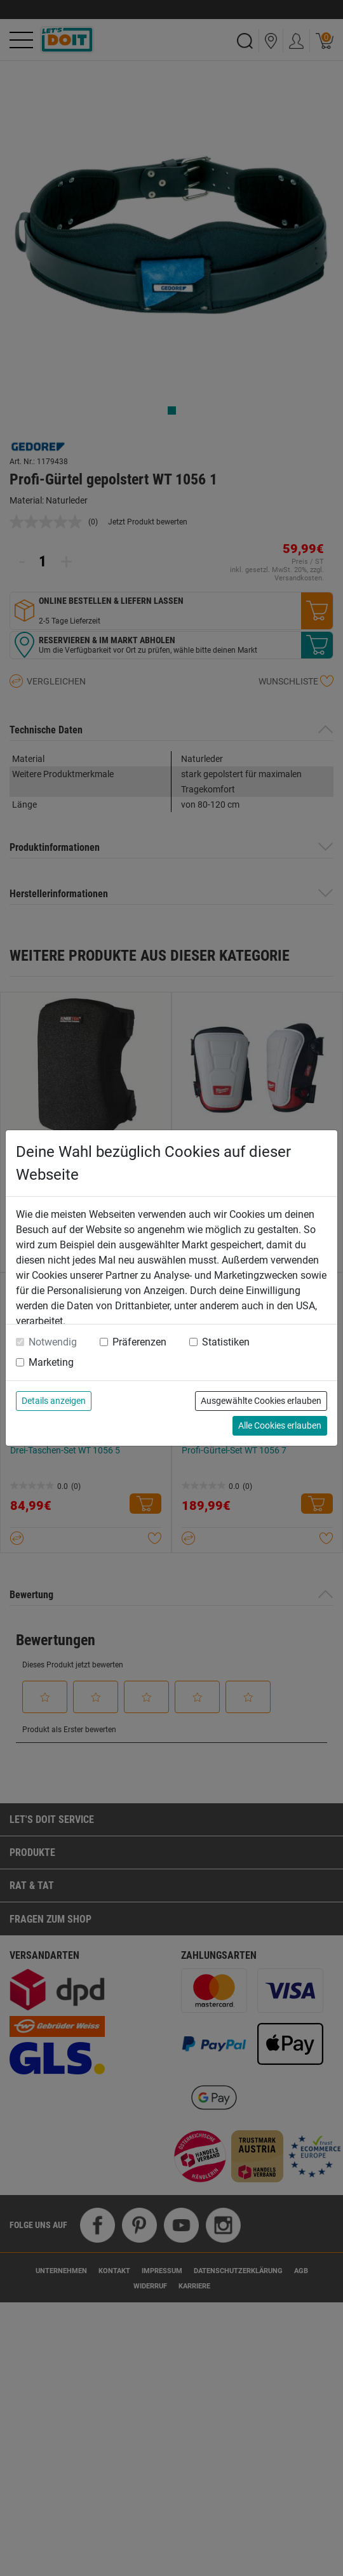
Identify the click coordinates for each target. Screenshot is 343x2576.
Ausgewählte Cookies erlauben (261, 1401)
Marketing (51, 1362)
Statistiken (226, 1342)
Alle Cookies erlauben (279, 1425)
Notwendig (53, 1342)
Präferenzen (139, 1342)
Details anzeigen (54, 1401)
